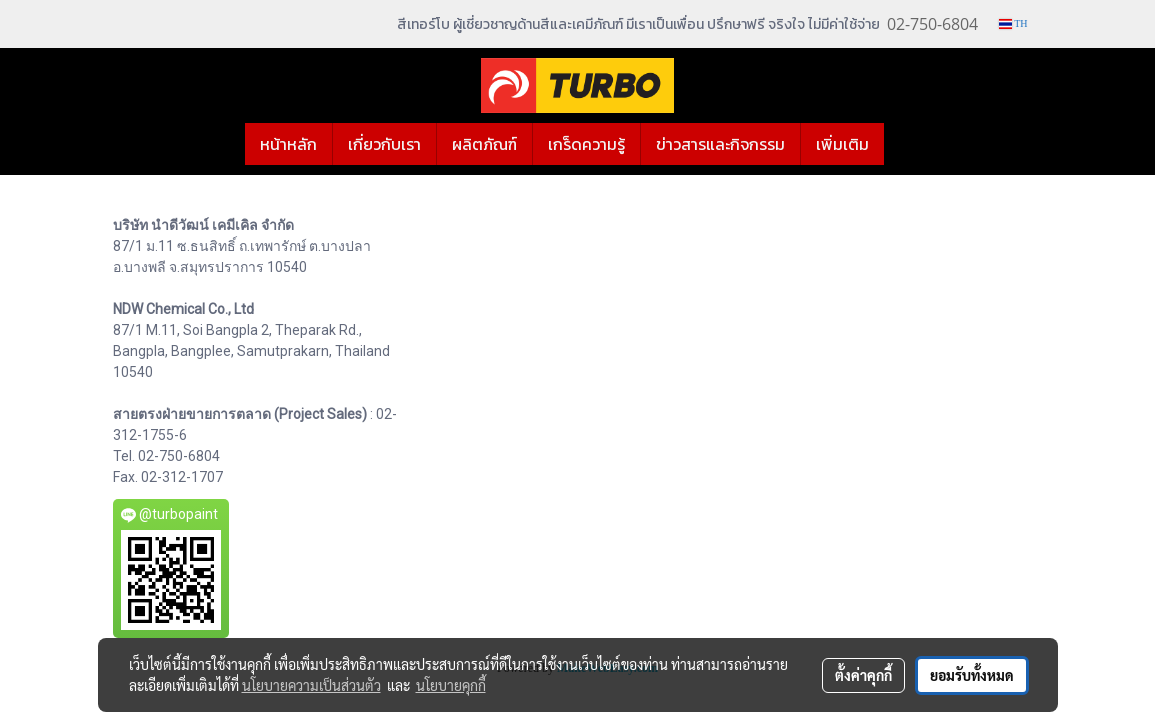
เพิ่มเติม (842, 144)
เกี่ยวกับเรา (384, 144)
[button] (902, 144)
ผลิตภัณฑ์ (484, 144)
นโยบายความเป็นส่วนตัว (311, 685)
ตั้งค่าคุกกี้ (863, 675)
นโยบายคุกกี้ (451, 685)
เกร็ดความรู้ (586, 144)
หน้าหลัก (288, 144)
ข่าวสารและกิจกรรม (720, 144)
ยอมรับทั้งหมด (972, 675)
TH (1013, 23)
